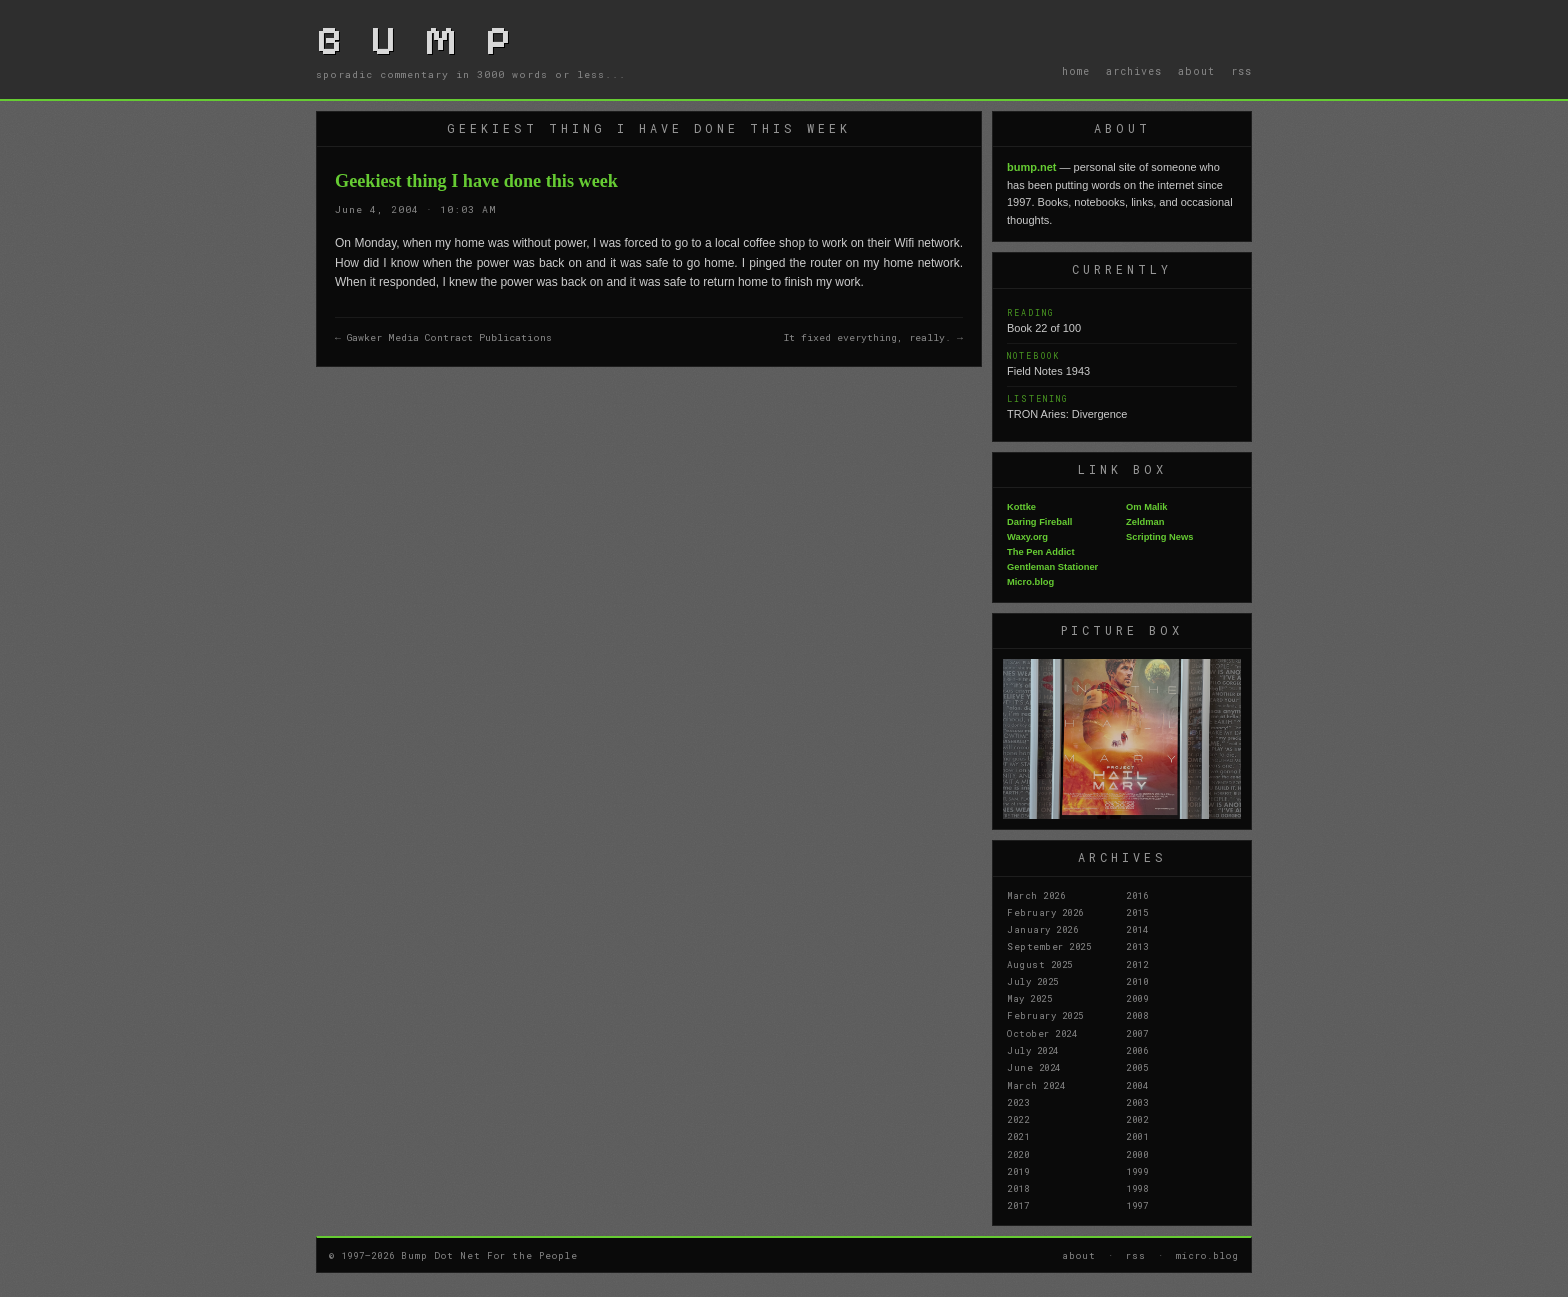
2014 (1137, 929)
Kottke (1021, 507)
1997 (1137, 1205)
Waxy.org (1027, 537)
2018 (1018, 1188)
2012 (1137, 964)
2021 (1018, 1136)
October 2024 (1042, 1033)
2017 (1018, 1205)
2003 (1137, 1102)
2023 (1018, 1102)
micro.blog (1207, 1255)
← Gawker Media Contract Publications (443, 337)
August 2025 (1040, 964)
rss (1241, 71)
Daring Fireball (1039, 522)
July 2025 (1033, 981)
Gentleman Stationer (1052, 567)
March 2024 (1036, 1085)
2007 (1137, 1033)
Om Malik (1146, 507)
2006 (1137, 1050)
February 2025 (1045, 1015)
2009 (1137, 998)
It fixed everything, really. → (873, 337)
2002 (1137, 1119)
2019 (1018, 1171)
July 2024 (1033, 1050)
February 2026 (1045, 912)
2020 (1018, 1154)
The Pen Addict (1041, 552)
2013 (1137, 946)
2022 (1018, 1119)
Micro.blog (1030, 582)
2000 (1137, 1154)
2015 (1137, 912)
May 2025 (1029, 998)
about (1196, 71)
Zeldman (1145, 522)
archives (1134, 71)
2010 (1137, 981)
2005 (1137, 1067)
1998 (1137, 1188)
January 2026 (1042, 929)
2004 (1137, 1085)
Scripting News (1159, 537)
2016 (1137, 895)
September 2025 (1049, 946)
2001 (1137, 1136)
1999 (1137, 1171)
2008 (1137, 1015)
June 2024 (1034, 1067)
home (1076, 71)
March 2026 (1036, 895)
